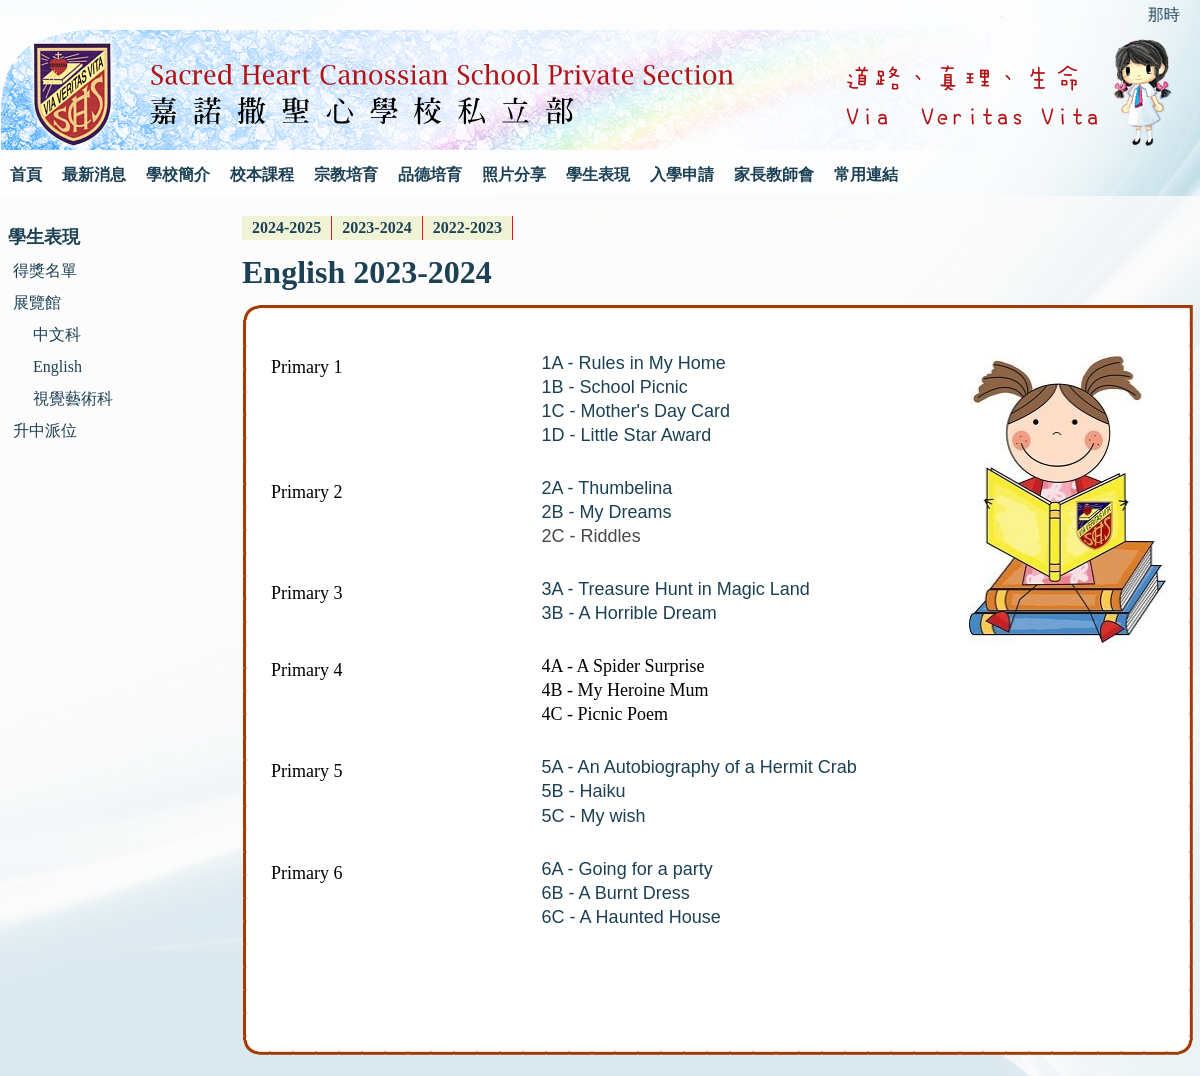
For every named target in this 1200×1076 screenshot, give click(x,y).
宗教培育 (346, 174)
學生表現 (598, 174)
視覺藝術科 (73, 398)
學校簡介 (178, 174)
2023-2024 (376, 227)
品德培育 (430, 174)
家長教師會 (774, 174)
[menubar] (377, 228)
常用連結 (866, 174)
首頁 (26, 174)
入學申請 (682, 174)
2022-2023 (467, 227)
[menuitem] (287, 228)
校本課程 (262, 174)
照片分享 (514, 174)
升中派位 (45, 430)
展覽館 (37, 302)
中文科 (57, 334)
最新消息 (94, 174)
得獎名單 (45, 270)
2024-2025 (286, 227)
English (57, 366)
